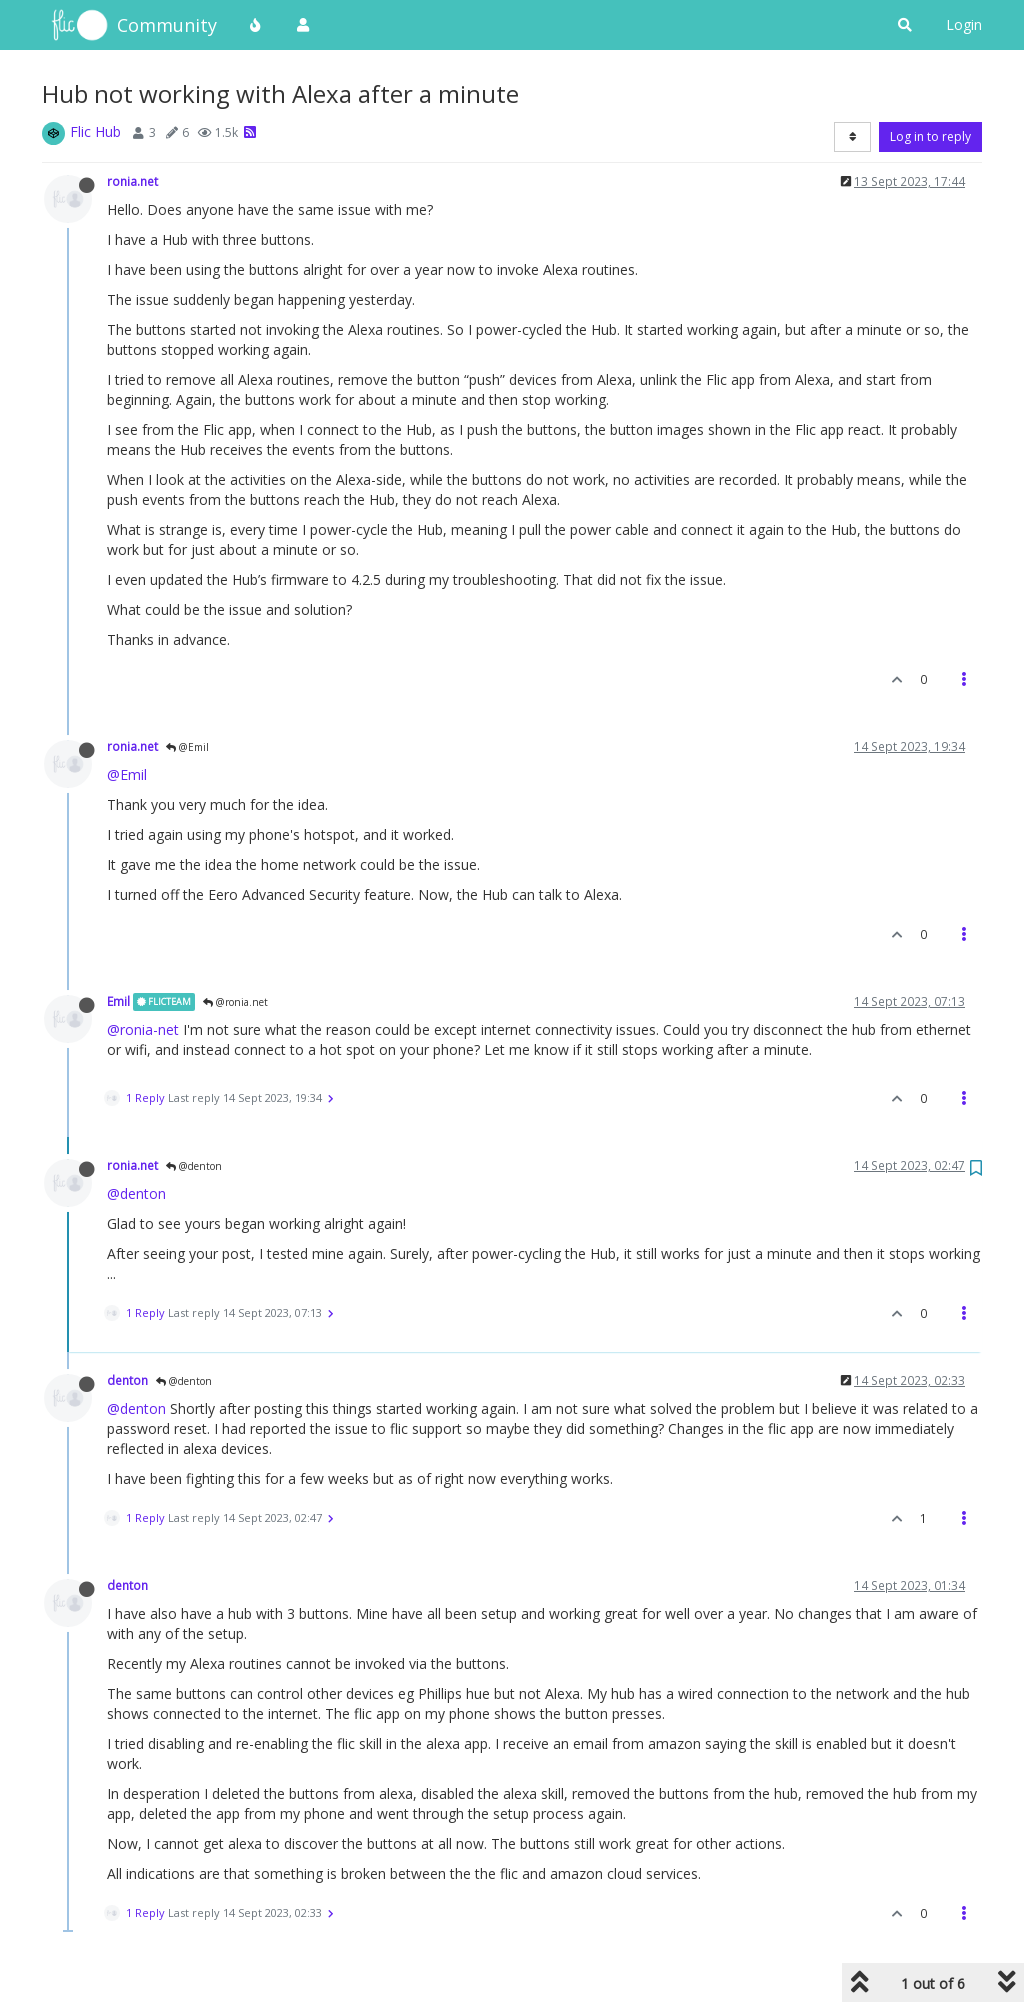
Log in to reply (930, 136)
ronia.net (132, 181)
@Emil (187, 747)
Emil (118, 1001)
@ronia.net (235, 1002)
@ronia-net (143, 1029)
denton (127, 1380)
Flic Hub (95, 131)
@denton (194, 1166)
